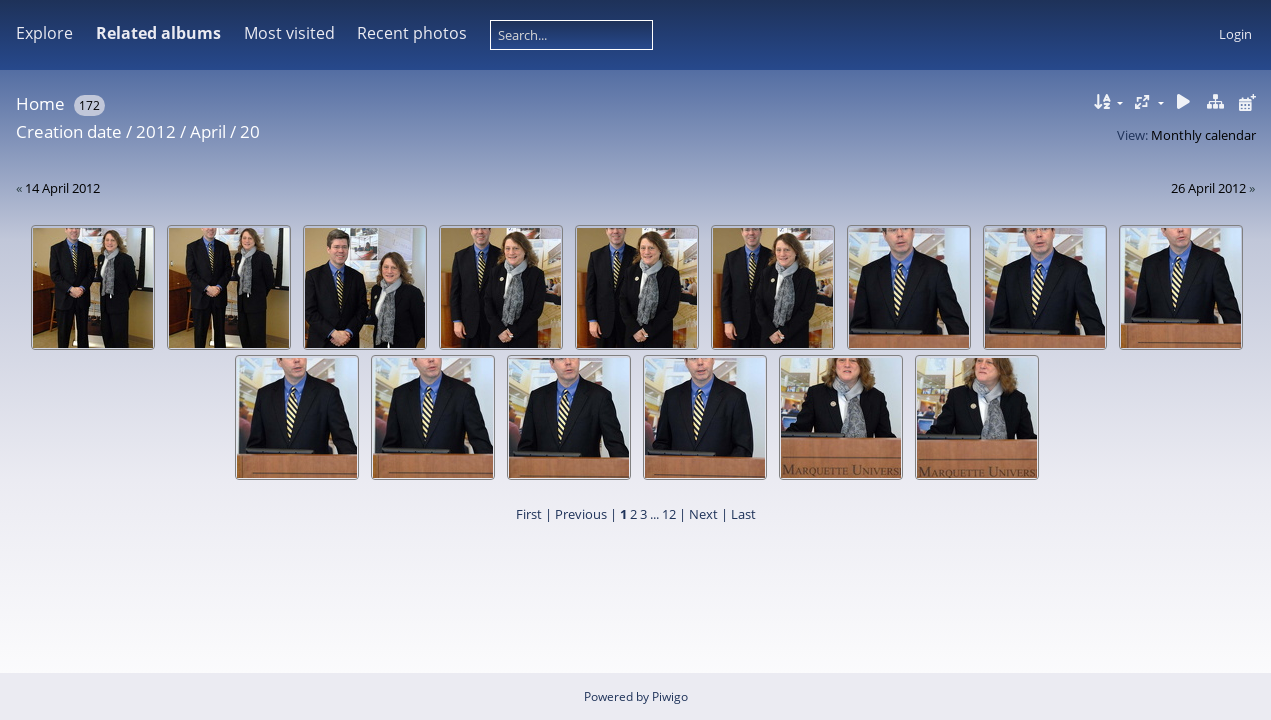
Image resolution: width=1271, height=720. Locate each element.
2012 (156, 131)
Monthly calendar (1203, 135)
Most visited (289, 33)
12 (669, 514)
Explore (44, 33)
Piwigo (670, 696)
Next (703, 514)
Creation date (69, 131)
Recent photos (412, 33)
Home (40, 103)
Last (743, 514)
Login (1235, 34)
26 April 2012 (1208, 188)
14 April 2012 (62, 188)
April (208, 131)
